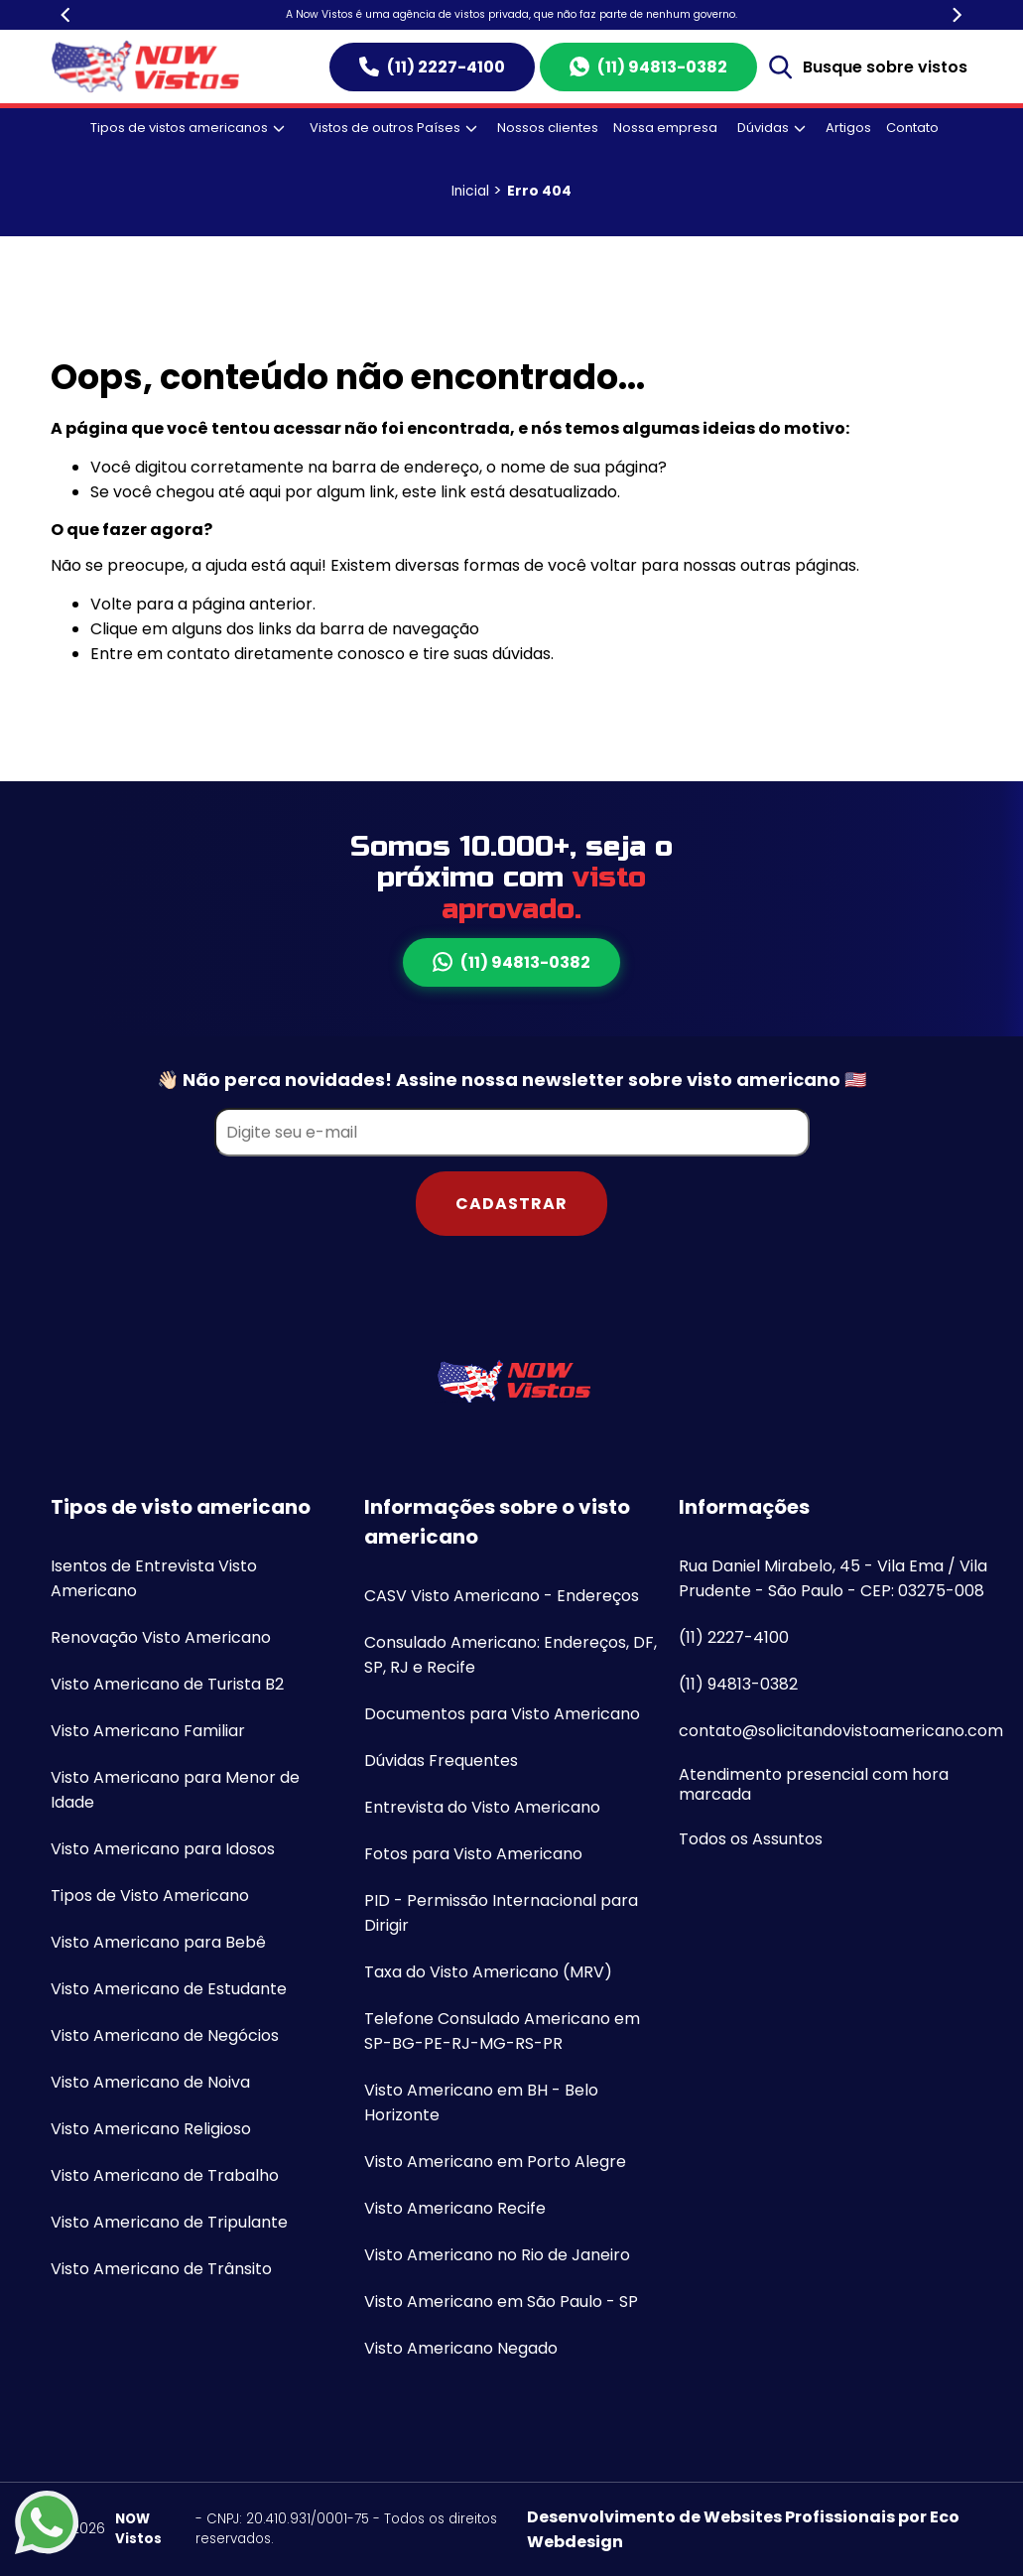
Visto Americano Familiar (148, 1730)
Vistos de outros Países (393, 127)
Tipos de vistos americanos (187, 127)
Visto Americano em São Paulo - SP (501, 2301)
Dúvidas (771, 127)
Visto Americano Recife (455, 2208)
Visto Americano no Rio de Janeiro (497, 2254)
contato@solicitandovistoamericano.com (841, 1730)
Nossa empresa (665, 127)
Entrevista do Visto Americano (482, 1807)
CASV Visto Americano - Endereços (501, 1595)
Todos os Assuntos (751, 1839)
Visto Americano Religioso (151, 2128)
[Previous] (67, 15)
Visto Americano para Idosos (163, 1848)
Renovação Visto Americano (161, 1637)
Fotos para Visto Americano (473, 1853)
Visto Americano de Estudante (169, 1988)
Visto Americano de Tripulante (169, 2222)
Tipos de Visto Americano (150, 1895)
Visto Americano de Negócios (165, 2035)
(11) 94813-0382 (648, 67)
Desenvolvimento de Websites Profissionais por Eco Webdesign (743, 2529)
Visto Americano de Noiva (150, 2082)
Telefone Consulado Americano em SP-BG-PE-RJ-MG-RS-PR (502, 2031)
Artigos (848, 127)
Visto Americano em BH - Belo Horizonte (481, 2102)
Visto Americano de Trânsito (161, 2268)
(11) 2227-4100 (432, 67)
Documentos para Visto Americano (502, 1713)
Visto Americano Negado (461, 2348)
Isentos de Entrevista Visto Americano (154, 1578)
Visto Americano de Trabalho (165, 2175)
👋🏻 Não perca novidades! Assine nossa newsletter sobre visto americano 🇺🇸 (511, 1079)
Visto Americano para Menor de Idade (175, 1790)
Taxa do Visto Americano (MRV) (488, 1972)
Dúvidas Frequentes (441, 1760)
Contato (912, 127)
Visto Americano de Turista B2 (167, 1684)
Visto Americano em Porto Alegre (495, 2161)
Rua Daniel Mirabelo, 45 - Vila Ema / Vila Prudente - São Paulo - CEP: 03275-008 (833, 1578)
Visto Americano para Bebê (158, 1942)
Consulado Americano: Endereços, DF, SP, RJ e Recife (510, 1655)
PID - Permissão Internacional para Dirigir (501, 1913)
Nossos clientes (547, 127)
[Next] (956, 15)
